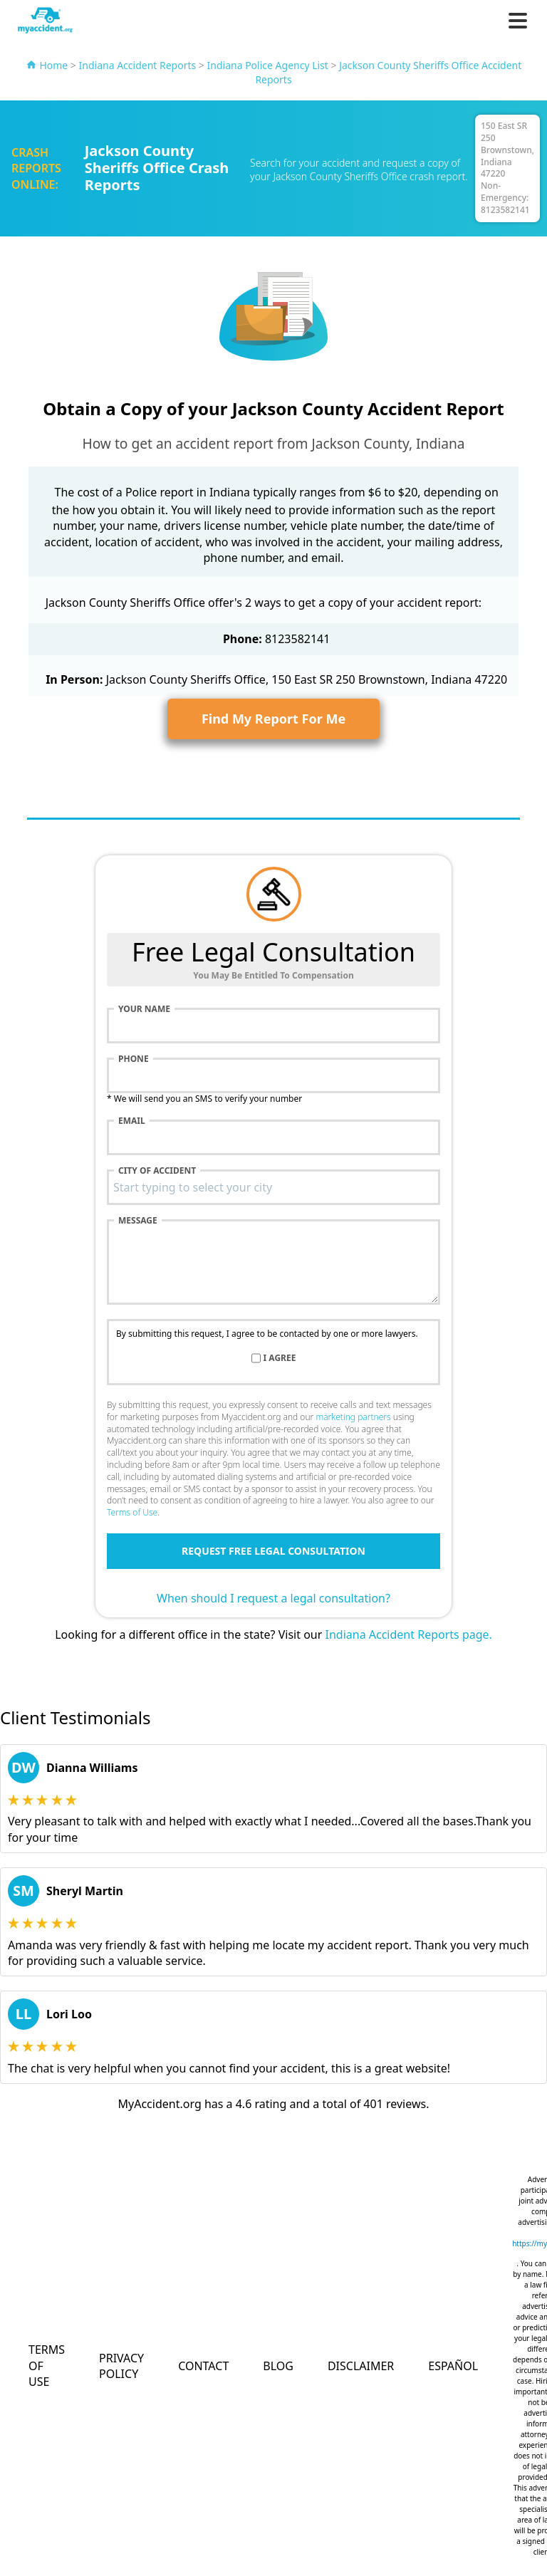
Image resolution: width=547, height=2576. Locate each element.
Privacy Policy (121, 2366)
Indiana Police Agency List (267, 65)
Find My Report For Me (273, 718)
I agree (280, 1358)
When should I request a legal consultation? (273, 1598)
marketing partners (353, 1417)
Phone (133, 1059)
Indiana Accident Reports (138, 65)
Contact (203, 2366)
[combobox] (273, 1187)
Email (131, 1121)
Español (453, 2366)
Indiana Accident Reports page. (408, 1634)
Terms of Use (132, 1512)
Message (137, 1220)
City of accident (157, 1171)
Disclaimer (361, 2366)
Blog (278, 2366)
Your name (144, 1009)
